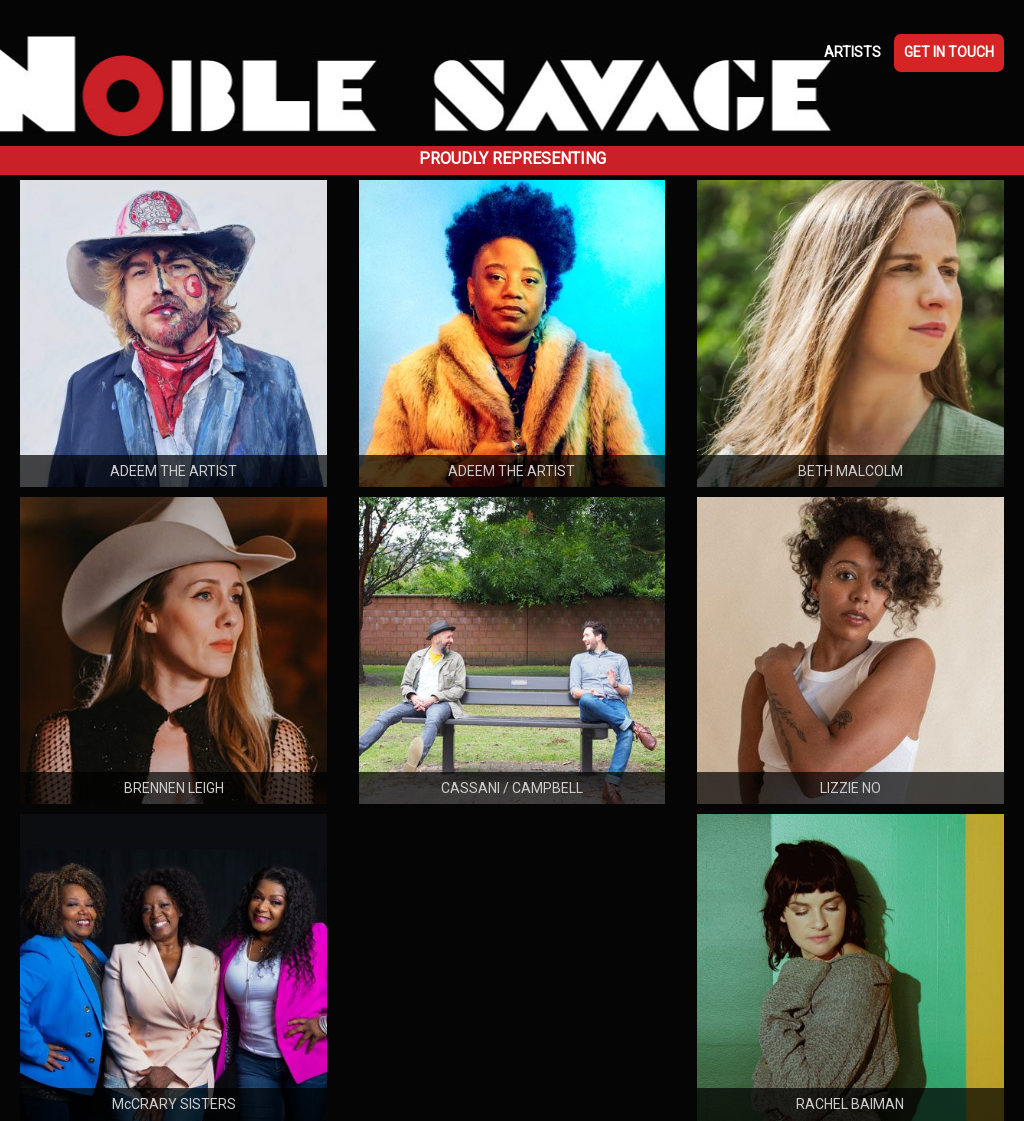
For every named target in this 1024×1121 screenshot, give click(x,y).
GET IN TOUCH (949, 52)
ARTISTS (852, 52)
